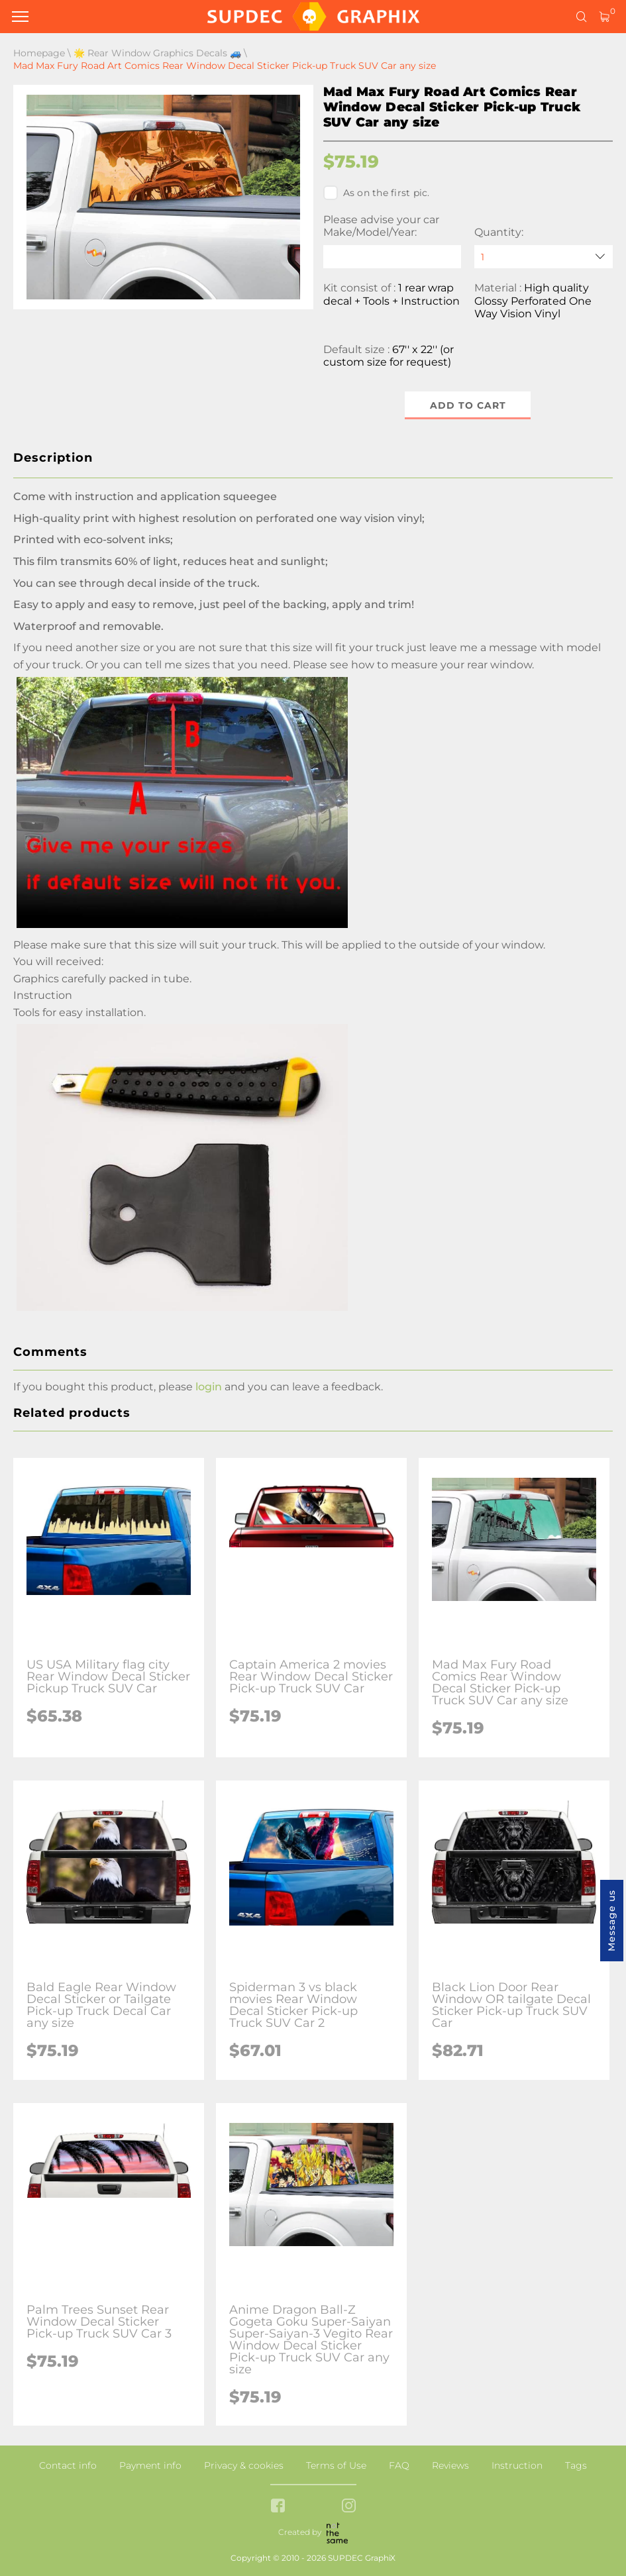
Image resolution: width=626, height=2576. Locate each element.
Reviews (450, 2465)
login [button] (208, 1386)
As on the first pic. (376, 192)
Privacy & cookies (244, 2465)
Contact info (68, 2465)
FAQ (399, 2465)
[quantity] (543, 256)
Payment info (150, 2465)
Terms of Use (336, 2465)
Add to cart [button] (468, 405)
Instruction (517, 2465)
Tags (576, 2465)
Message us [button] (611, 1920)
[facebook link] (278, 2507)
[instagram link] (349, 2507)
